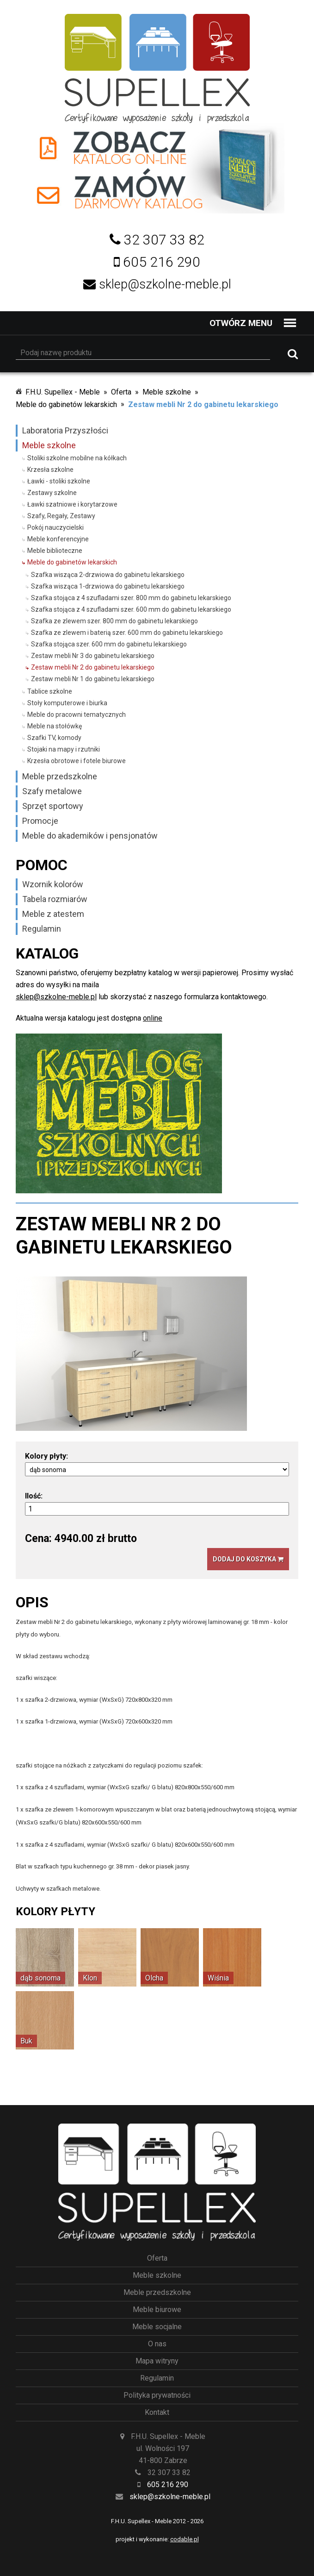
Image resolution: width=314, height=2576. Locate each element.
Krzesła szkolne (50, 469)
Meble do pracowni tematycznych (76, 714)
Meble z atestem (53, 914)
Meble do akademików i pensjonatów (90, 835)
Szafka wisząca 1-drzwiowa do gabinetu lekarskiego (108, 586)
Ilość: (34, 1496)
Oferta (121, 392)
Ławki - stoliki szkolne (58, 481)
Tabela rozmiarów (54, 899)
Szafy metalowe (52, 791)
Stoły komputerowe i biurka (67, 703)
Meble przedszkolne (59, 776)
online (152, 1018)
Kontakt (157, 2412)
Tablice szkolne (49, 691)
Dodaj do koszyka (248, 1559)
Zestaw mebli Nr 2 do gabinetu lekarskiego (203, 404)
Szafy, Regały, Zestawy (61, 516)
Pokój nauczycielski (55, 527)
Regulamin (41, 929)
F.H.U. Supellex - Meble (62, 392)
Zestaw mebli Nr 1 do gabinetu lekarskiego (92, 679)
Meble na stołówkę (54, 726)
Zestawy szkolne (52, 492)
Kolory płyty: (46, 1456)
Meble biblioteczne (54, 550)
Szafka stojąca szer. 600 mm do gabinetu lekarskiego (109, 644)
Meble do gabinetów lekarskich (66, 404)
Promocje (40, 821)
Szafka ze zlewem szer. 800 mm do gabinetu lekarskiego (114, 621)
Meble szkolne (166, 392)
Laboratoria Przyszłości (65, 430)
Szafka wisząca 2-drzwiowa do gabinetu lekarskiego (108, 574)
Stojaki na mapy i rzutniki (63, 749)
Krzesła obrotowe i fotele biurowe (76, 761)
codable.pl (184, 2539)
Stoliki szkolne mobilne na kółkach (77, 458)
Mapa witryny (157, 2361)
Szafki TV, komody (54, 737)
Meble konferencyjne (58, 539)
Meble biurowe (157, 2309)
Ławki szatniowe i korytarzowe (72, 504)
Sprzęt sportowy (52, 806)
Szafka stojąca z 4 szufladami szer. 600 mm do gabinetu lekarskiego (131, 609)
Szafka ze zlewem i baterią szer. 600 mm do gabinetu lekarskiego (127, 632)
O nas (157, 2343)
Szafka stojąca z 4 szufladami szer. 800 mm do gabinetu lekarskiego (131, 598)
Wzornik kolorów (52, 884)
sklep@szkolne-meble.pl (56, 996)
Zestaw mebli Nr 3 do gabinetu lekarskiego (92, 655)
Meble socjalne (157, 2326)
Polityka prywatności (157, 2395)
